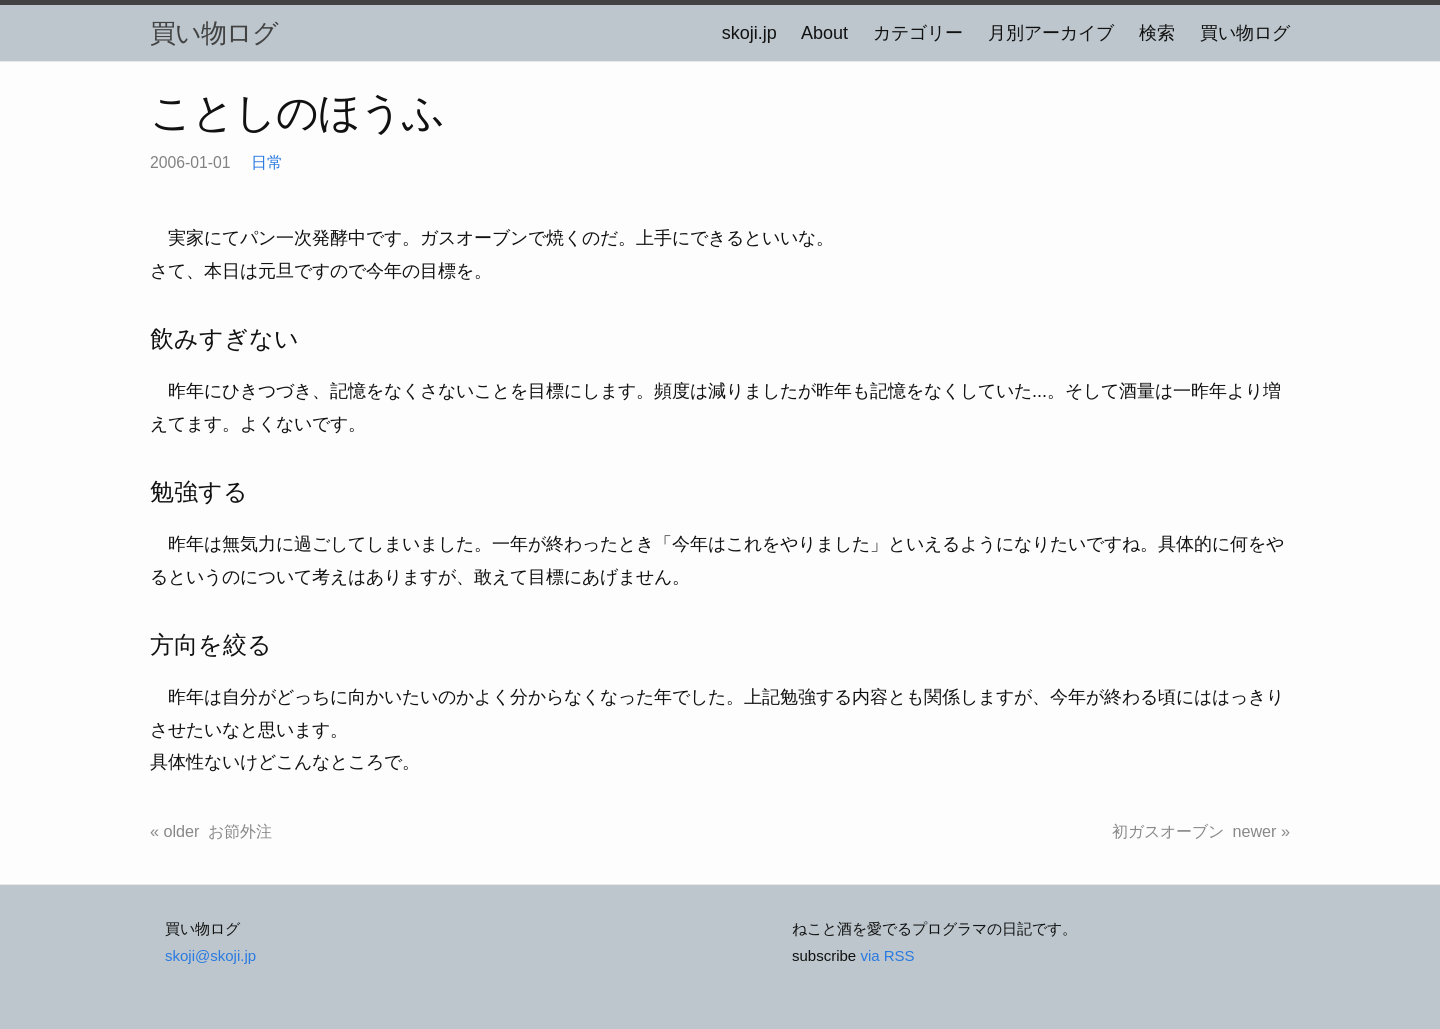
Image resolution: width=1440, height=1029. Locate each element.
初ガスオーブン (1168, 831)
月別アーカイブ (1051, 33)
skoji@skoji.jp (210, 955)
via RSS (887, 955)
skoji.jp (749, 33)
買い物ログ (214, 33)
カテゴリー (918, 33)
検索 (1157, 33)
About (824, 33)
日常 (267, 162)
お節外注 (240, 831)
